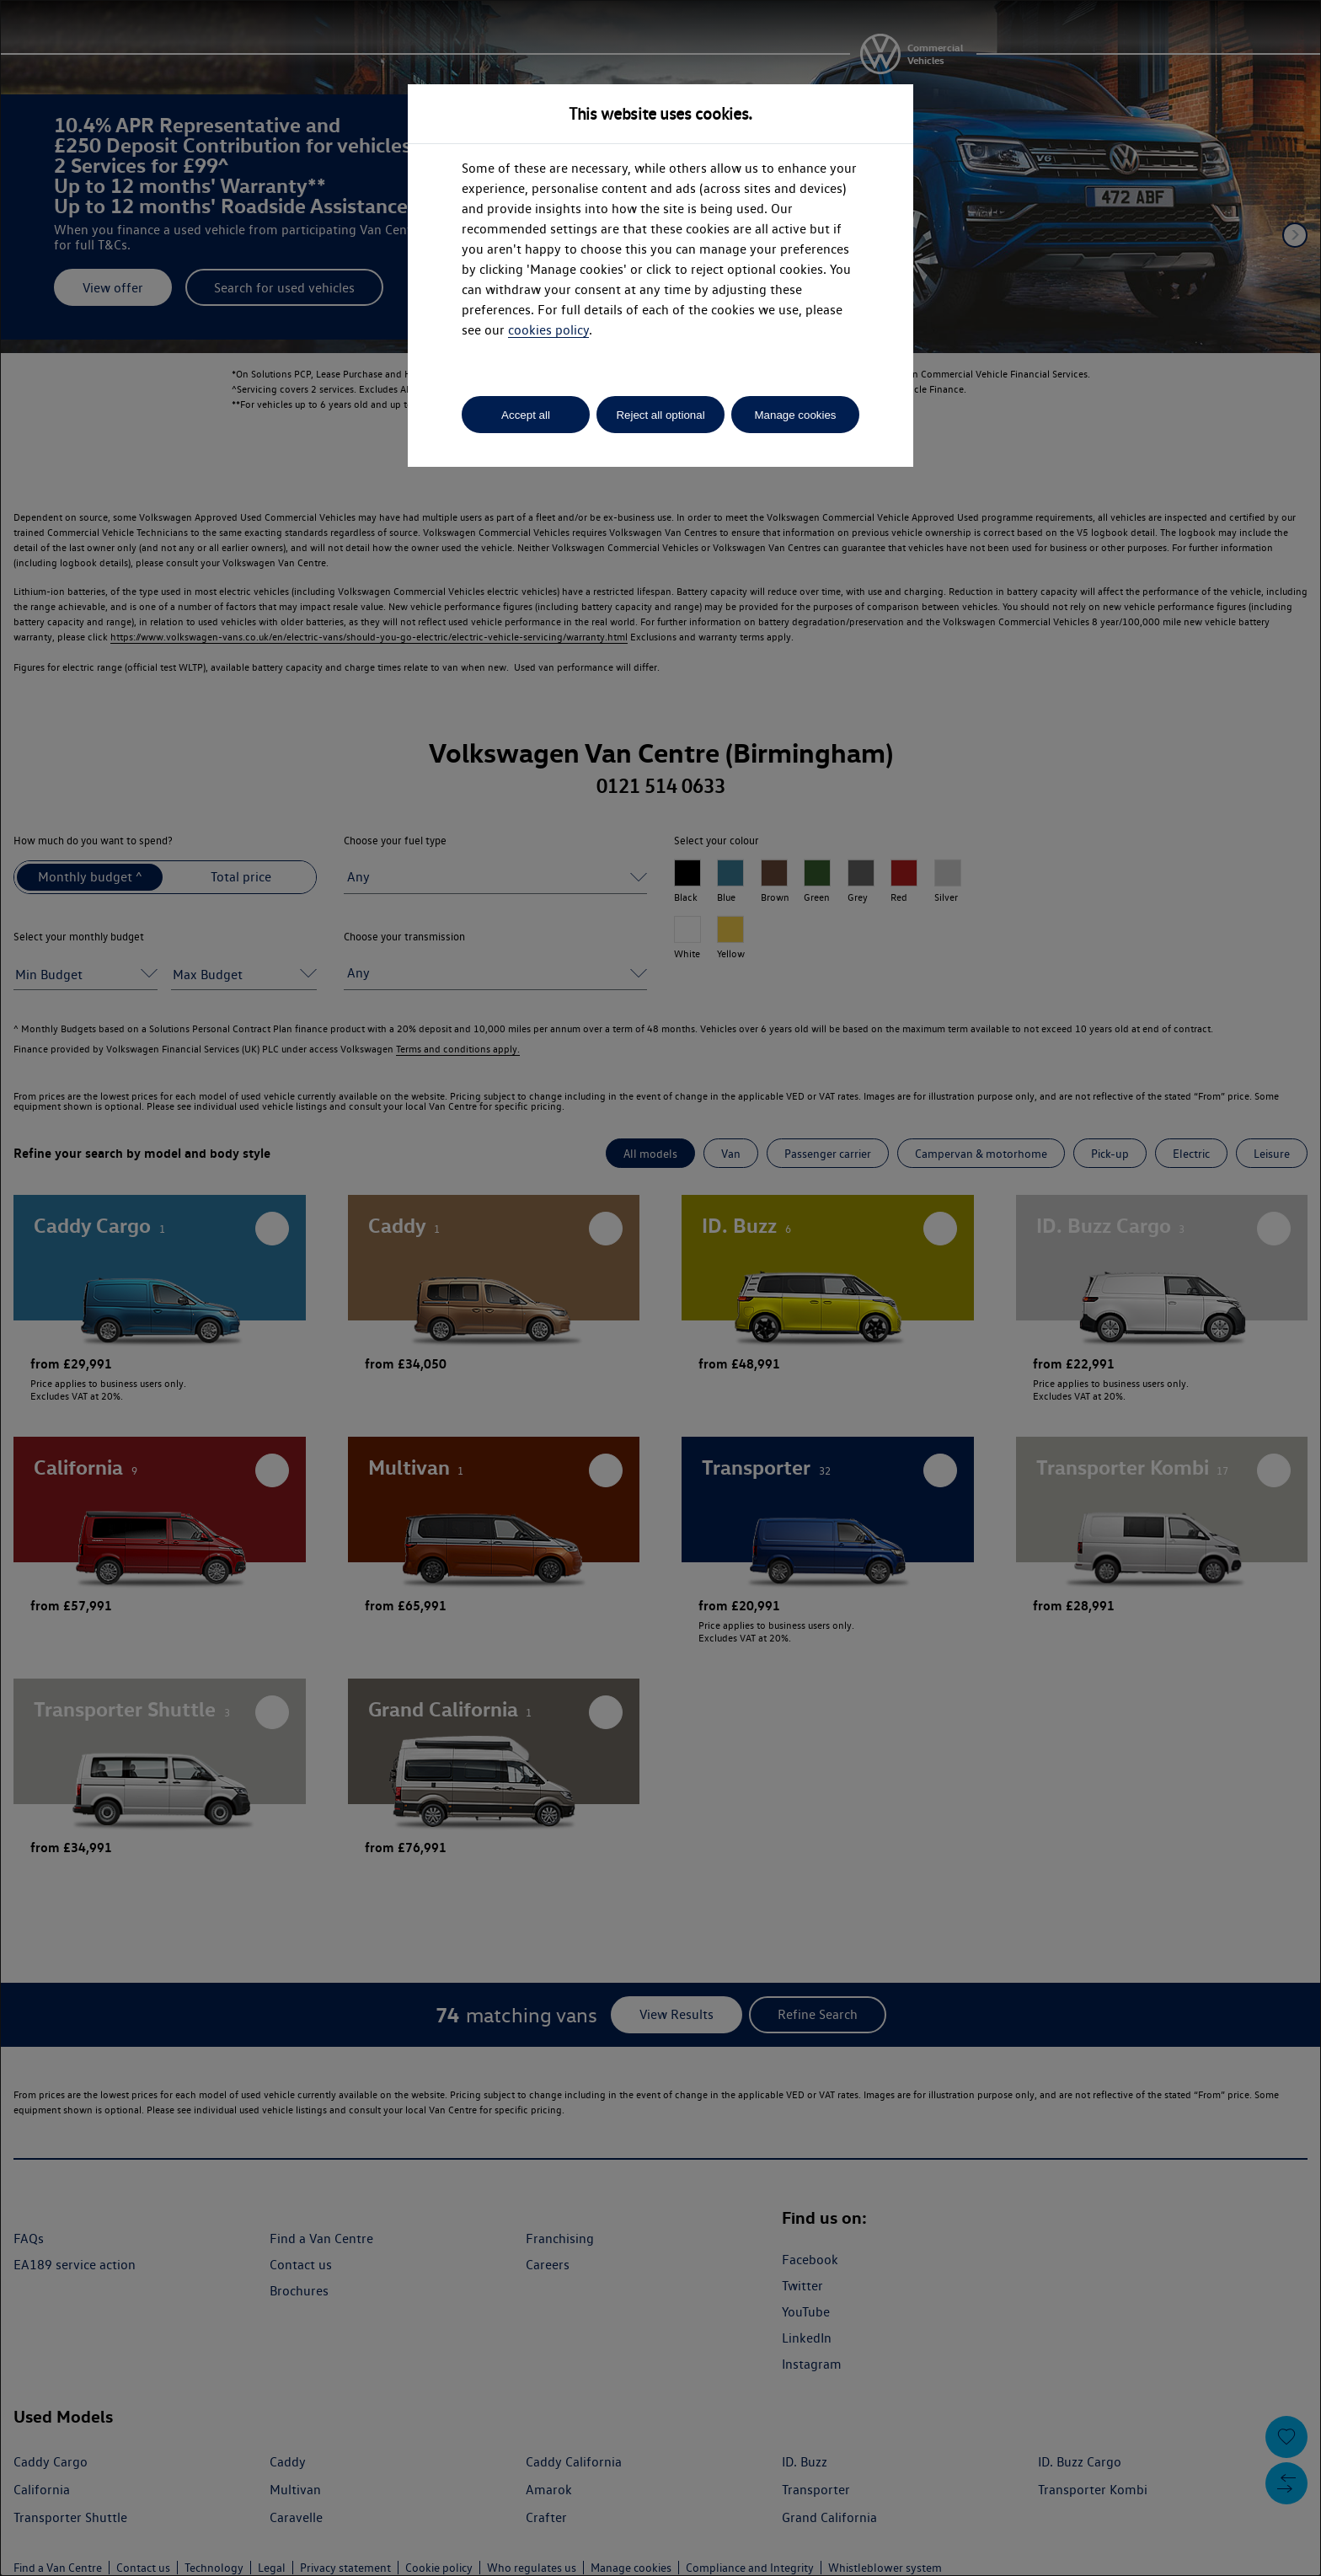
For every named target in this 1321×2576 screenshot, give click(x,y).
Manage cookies (795, 415)
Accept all (525, 415)
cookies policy (548, 330)
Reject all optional (660, 415)
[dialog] (660, 1288)
